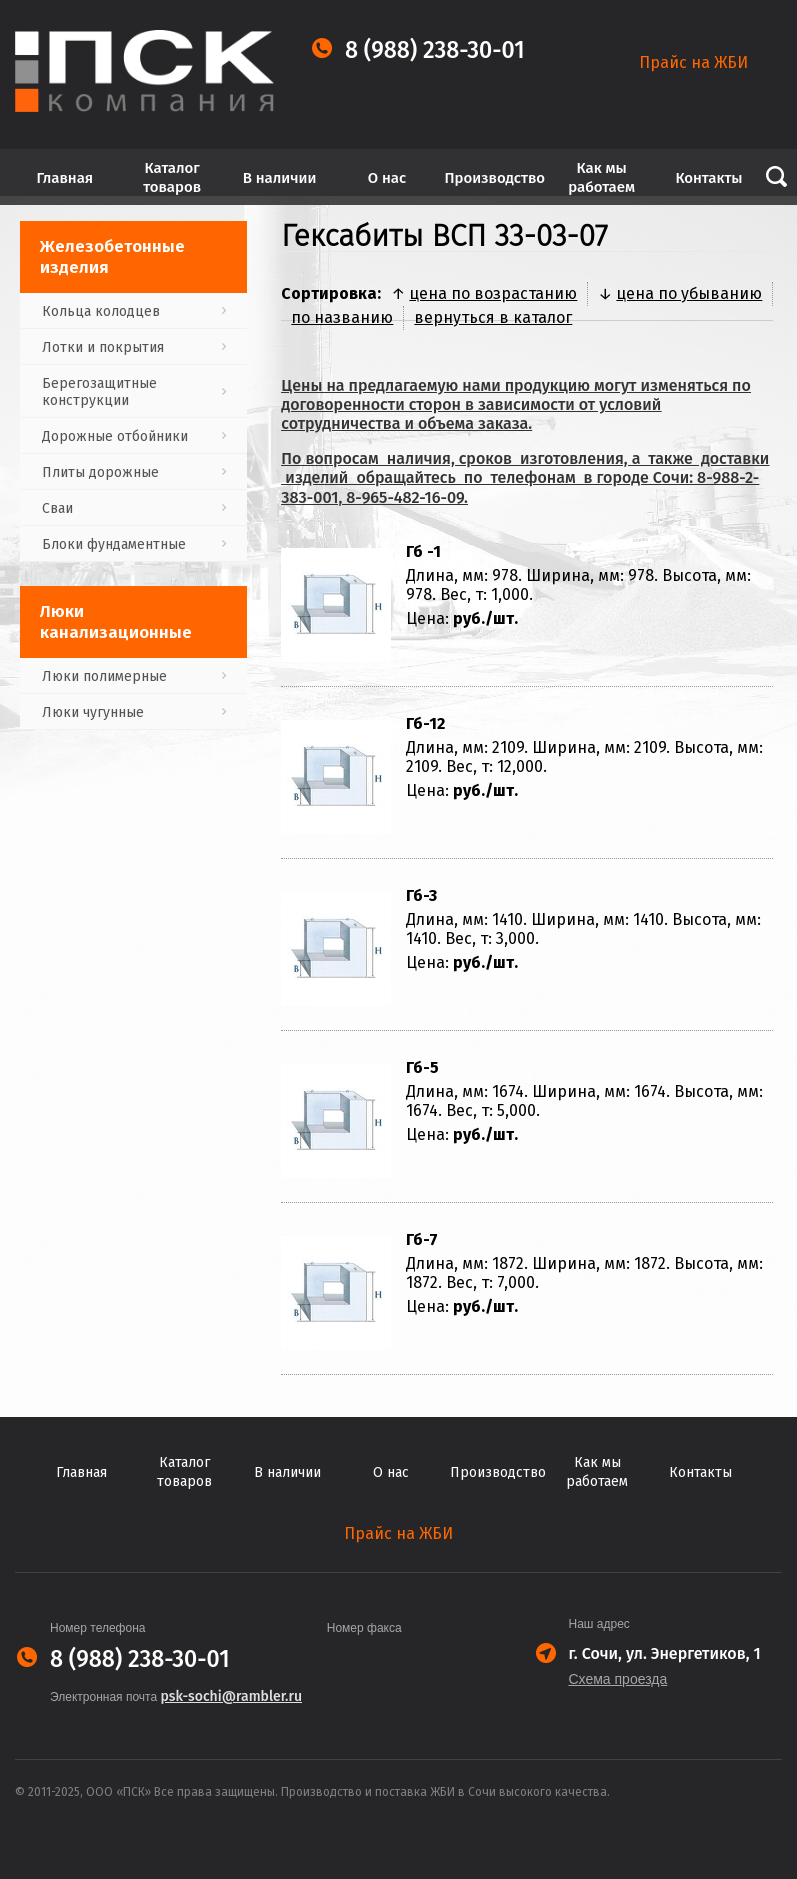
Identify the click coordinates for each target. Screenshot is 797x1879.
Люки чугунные (93, 712)
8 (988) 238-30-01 (435, 50)
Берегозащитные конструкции (99, 392)
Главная (65, 178)
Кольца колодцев (101, 311)
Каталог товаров (172, 177)
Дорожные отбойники (115, 436)
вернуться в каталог (493, 317)
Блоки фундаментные (114, 544)
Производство (494, 178)
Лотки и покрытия (103, 347)
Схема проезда (618, 1679)
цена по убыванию (689, 293)
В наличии (280, 178)
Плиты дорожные (100, 472)
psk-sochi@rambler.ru (231, 1696)
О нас (387, 178)
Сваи (57, 508)
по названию (342, 317)
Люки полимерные (104, 676)
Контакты (708, 178)
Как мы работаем (601, 177)
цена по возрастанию (493, 293)
